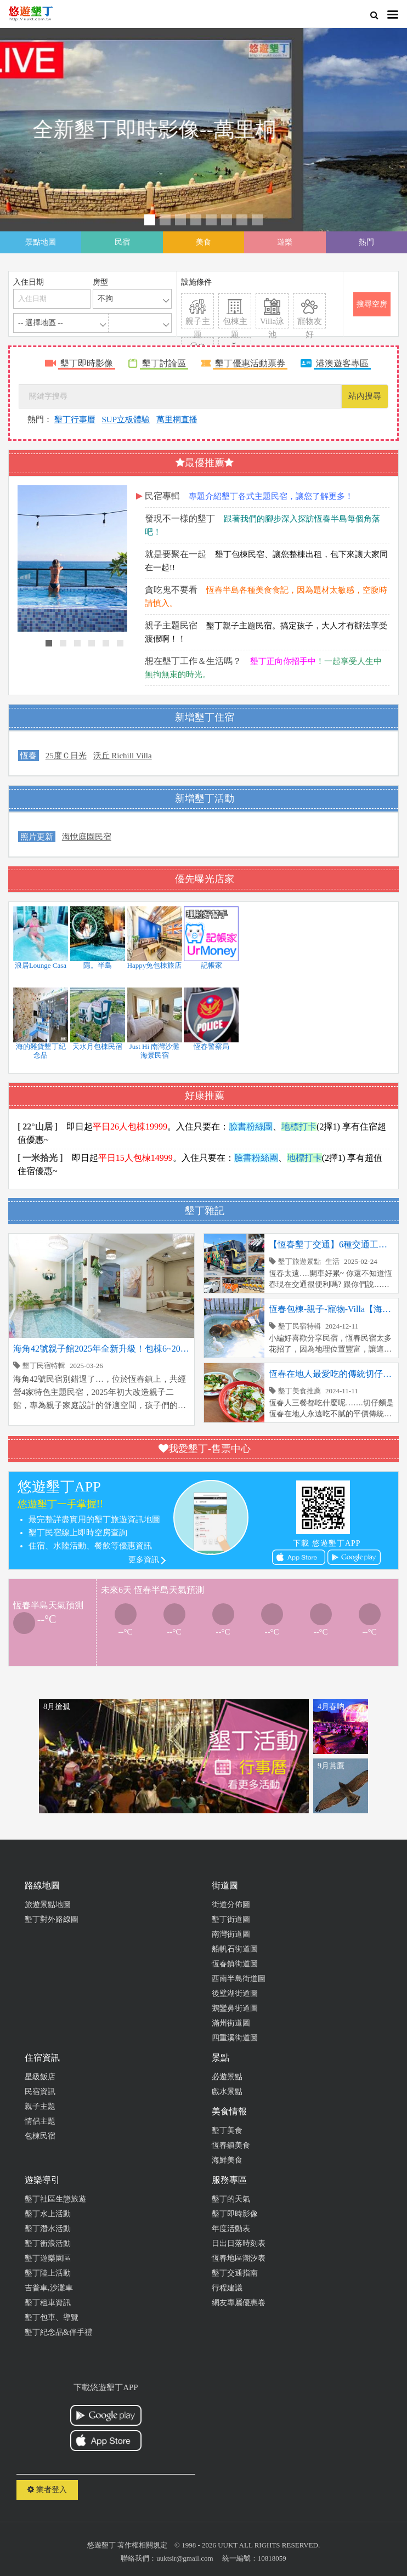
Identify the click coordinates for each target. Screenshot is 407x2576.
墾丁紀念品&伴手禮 (58, 2332)
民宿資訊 (40, 2091)
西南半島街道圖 (238, 1978)
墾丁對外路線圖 (51, 1919)
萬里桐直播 (176, 419)
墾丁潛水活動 (48, 2229)
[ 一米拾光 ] (40, 1157)
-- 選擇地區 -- (40, 323)
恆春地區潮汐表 (238, 2258)
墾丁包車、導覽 (51, 2317)
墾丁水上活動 (48, 2214)
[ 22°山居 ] (38, 1126)
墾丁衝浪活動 (48, 2243)
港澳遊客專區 (342, 363)
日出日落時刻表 (238, 2243)
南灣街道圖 (231, 1934)
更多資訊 (143, 1560)
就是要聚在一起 (175, 554)
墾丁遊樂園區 (48, 2258)
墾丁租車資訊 (48, 2303)
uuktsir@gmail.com (184, 2558)
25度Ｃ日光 (66, 755)
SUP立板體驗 (126, 419)
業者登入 (47, 2490)
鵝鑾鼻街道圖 (235, 2008)
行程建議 (227, 2288)
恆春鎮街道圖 (235, 1964)
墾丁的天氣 (231, 2199)
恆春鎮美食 (231, 2145)
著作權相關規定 (142, 2545)
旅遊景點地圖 (48, 1904)
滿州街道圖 (231, 2023)
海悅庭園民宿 (86, 836)
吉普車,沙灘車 (49, 2288)
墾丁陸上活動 (48, 2273)
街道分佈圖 (231, 1904)
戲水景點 (227, 2091)
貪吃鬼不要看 (171, 589)
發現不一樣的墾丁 (180, 518)
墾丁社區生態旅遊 (55, 2199)
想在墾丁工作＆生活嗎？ (193, 661)
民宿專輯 (162, 496)
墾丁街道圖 (231, 1919)
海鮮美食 (227, 2160)
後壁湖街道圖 (235, 1993)
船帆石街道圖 (235, 1949)
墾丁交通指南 (235, 2273)
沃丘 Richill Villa (122, 755)
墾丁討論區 (164, 363)
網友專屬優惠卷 (238, 2303)
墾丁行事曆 (74, 419)
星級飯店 (40, 2077)
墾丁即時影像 (86, 363)
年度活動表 (231, 2229)
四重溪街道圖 (235, 2038)
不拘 (105, 298)
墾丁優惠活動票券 (250, 363)
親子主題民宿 (171, 625)
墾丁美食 (227, 2130)
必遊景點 (227, 2077)
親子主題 (40, 2106)
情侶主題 (40, 2121)
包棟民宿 (40, 2136)
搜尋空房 (372, 304)
